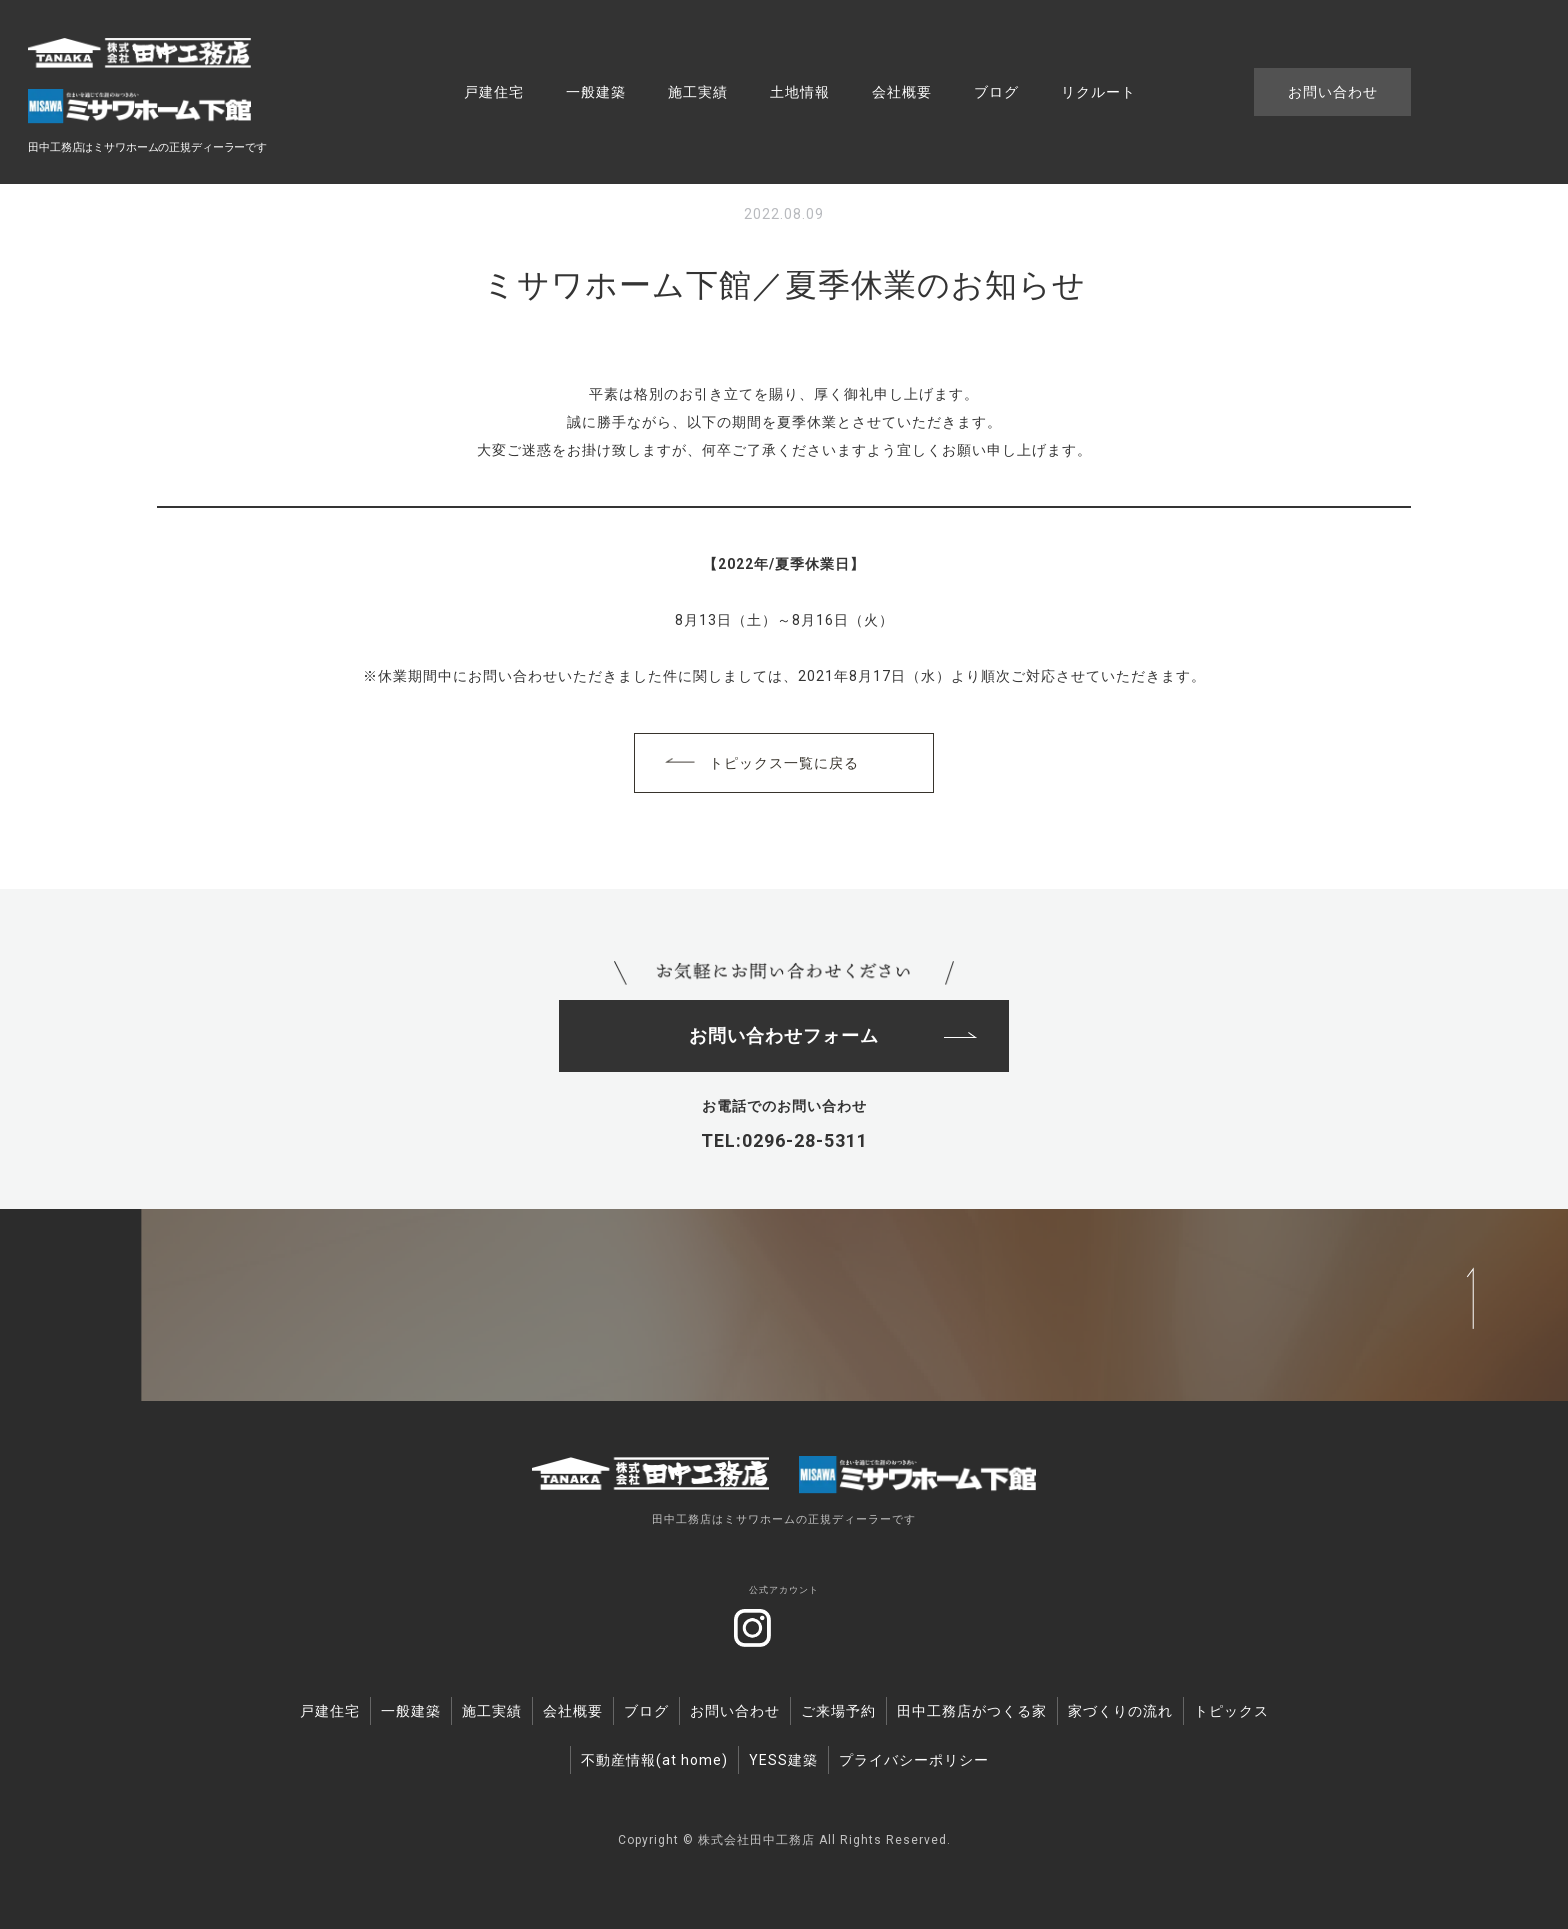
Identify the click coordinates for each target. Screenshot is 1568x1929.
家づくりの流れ (1120, 1708)
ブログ (996, 92)
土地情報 (800, 92)
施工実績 (698, 92)
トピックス (1231, 1708)
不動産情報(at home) (654, 1757)
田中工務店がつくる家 (972, 1708)
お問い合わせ (1333, 92)
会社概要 (902, 92)
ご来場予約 (838, 1708)
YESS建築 (783, 1757)
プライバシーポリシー (914, 1757)
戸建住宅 (494, 92)
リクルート (1098, 92)
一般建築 (596, 92)
